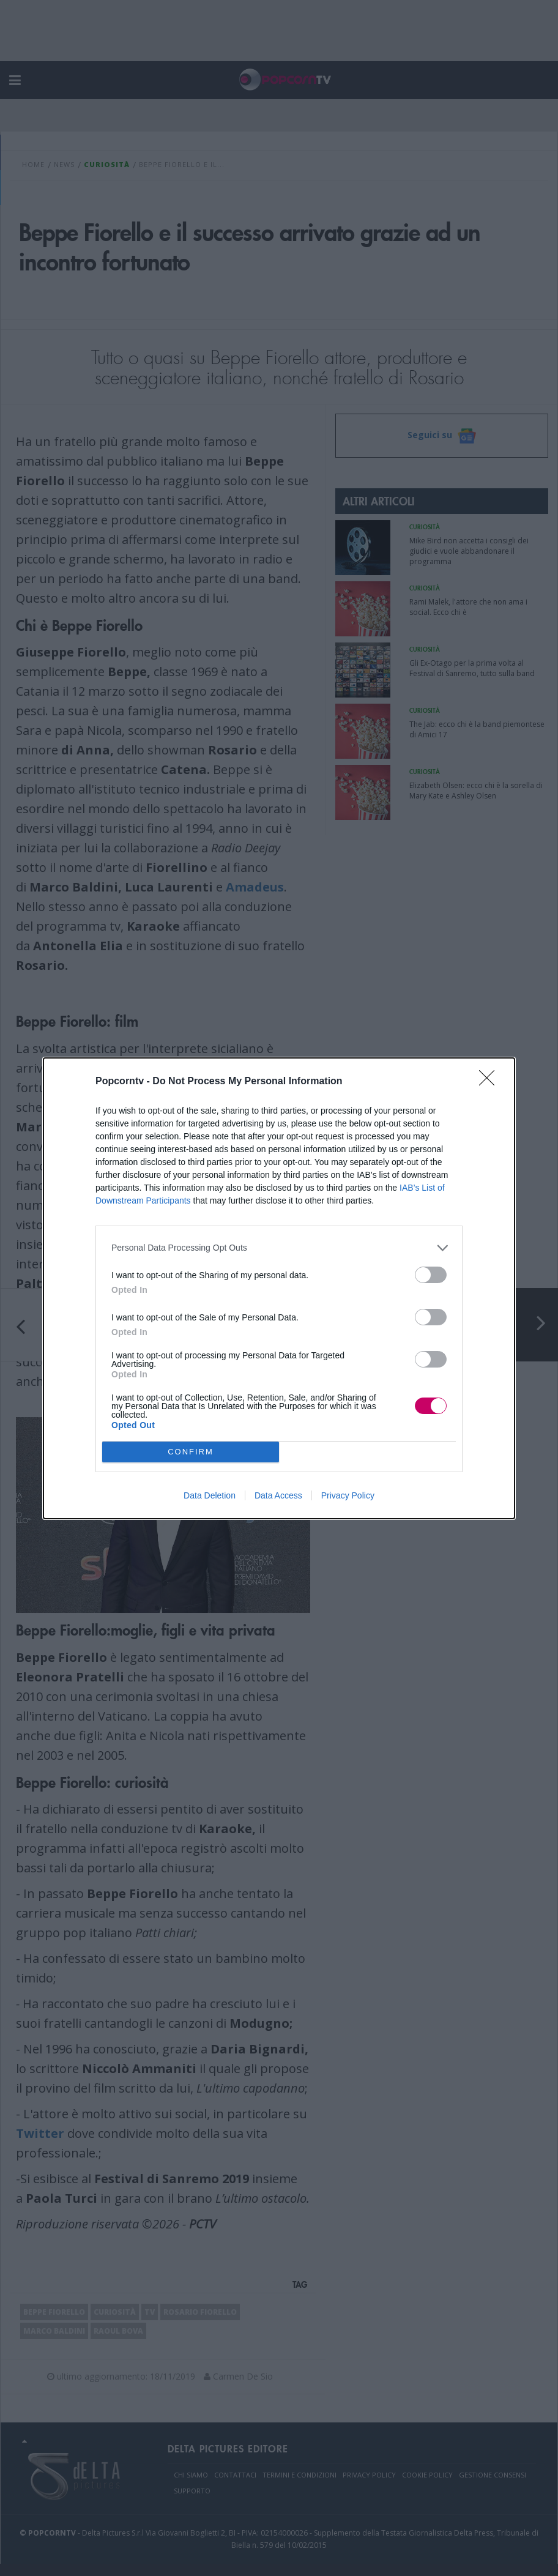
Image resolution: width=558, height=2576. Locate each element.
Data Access (278, 1495)
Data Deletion (210, 1495)
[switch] (431, 1275)
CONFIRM (191, 1451)
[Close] (490, 1081)
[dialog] (279, 1288)
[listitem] (279, 1247)
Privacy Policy (347, 1495)
